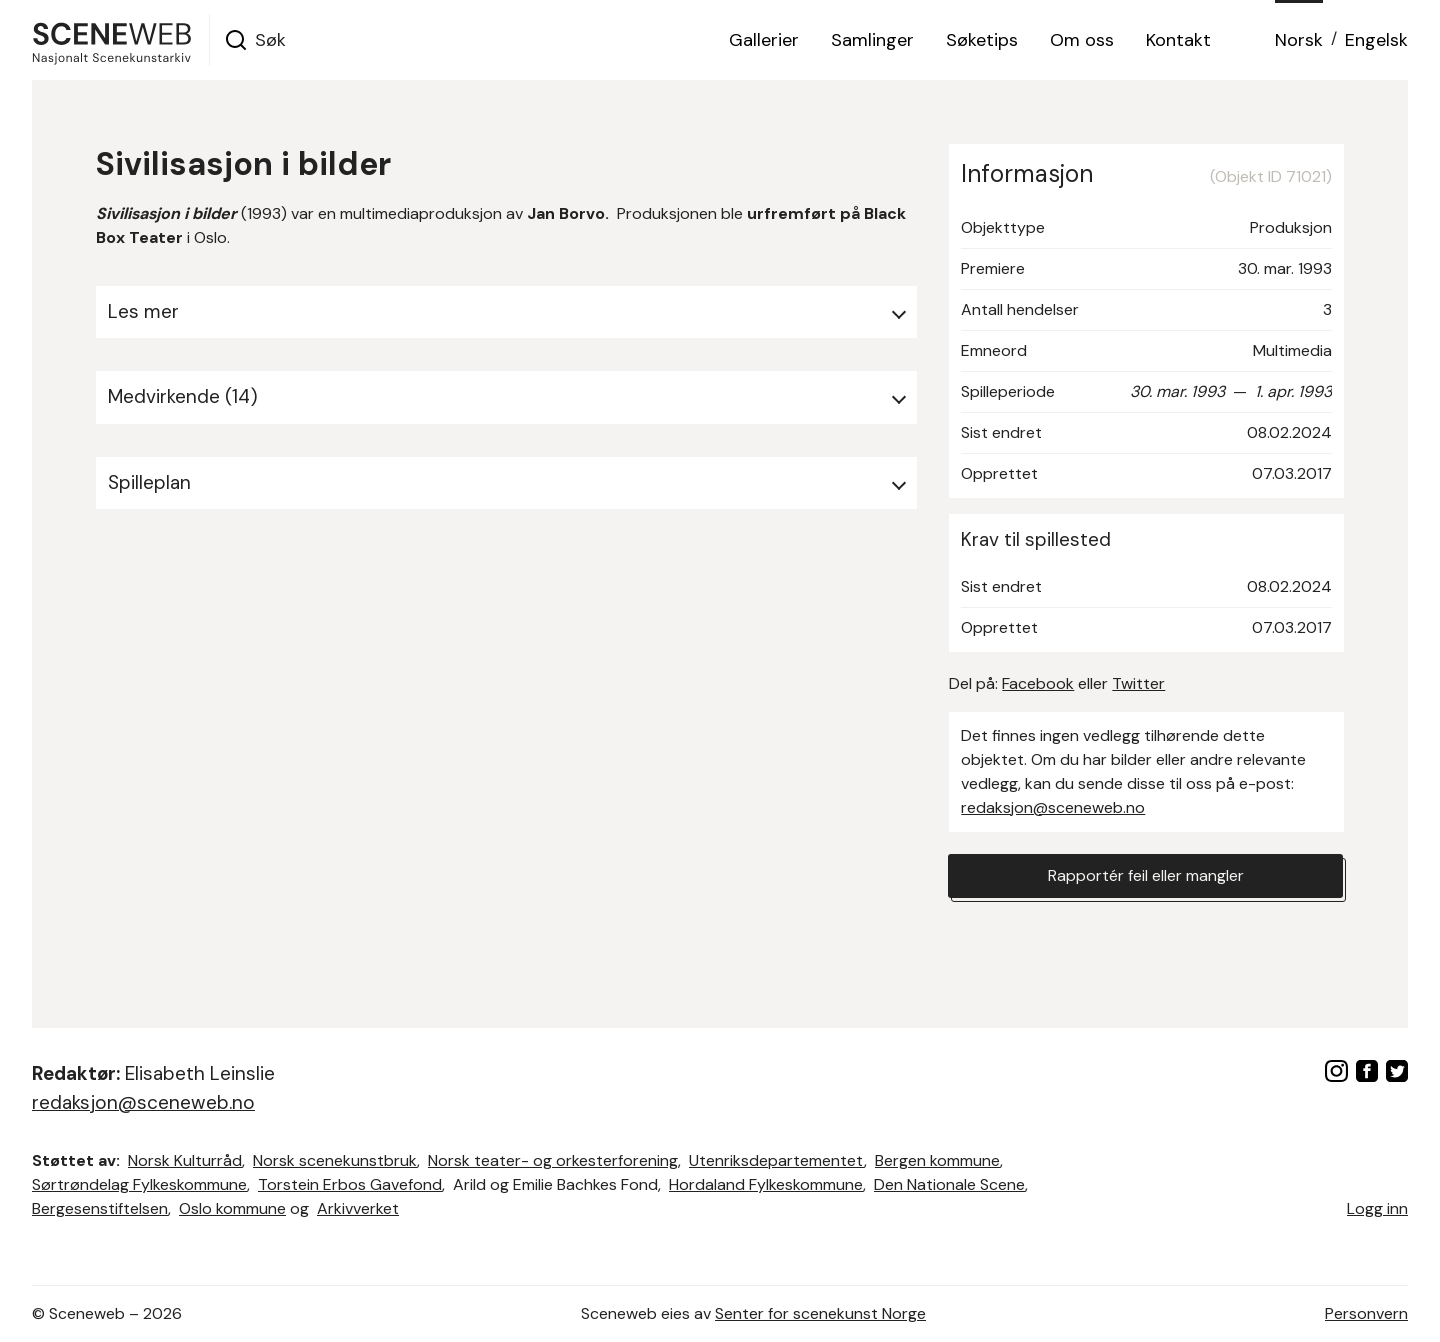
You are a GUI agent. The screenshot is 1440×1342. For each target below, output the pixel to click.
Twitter (1138, 683)
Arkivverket (358, 1208)
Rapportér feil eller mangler (1146, 875)
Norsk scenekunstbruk (335, 1160)
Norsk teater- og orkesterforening (553, 1160)
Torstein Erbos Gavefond (350, 1184)
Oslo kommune (232, 1208)
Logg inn (1377, 1208)
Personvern (1366, 1313)
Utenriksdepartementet (776, 1160)
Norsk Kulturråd (185, 1160)
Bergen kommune (937, 1160)
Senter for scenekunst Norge (820, 1313)
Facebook (1038, 683)
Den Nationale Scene (949, 1184)
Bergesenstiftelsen (100, 1208)
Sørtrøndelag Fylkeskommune (139, 1184)
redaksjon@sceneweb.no (1053, 807)
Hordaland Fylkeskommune (766, 1184)
